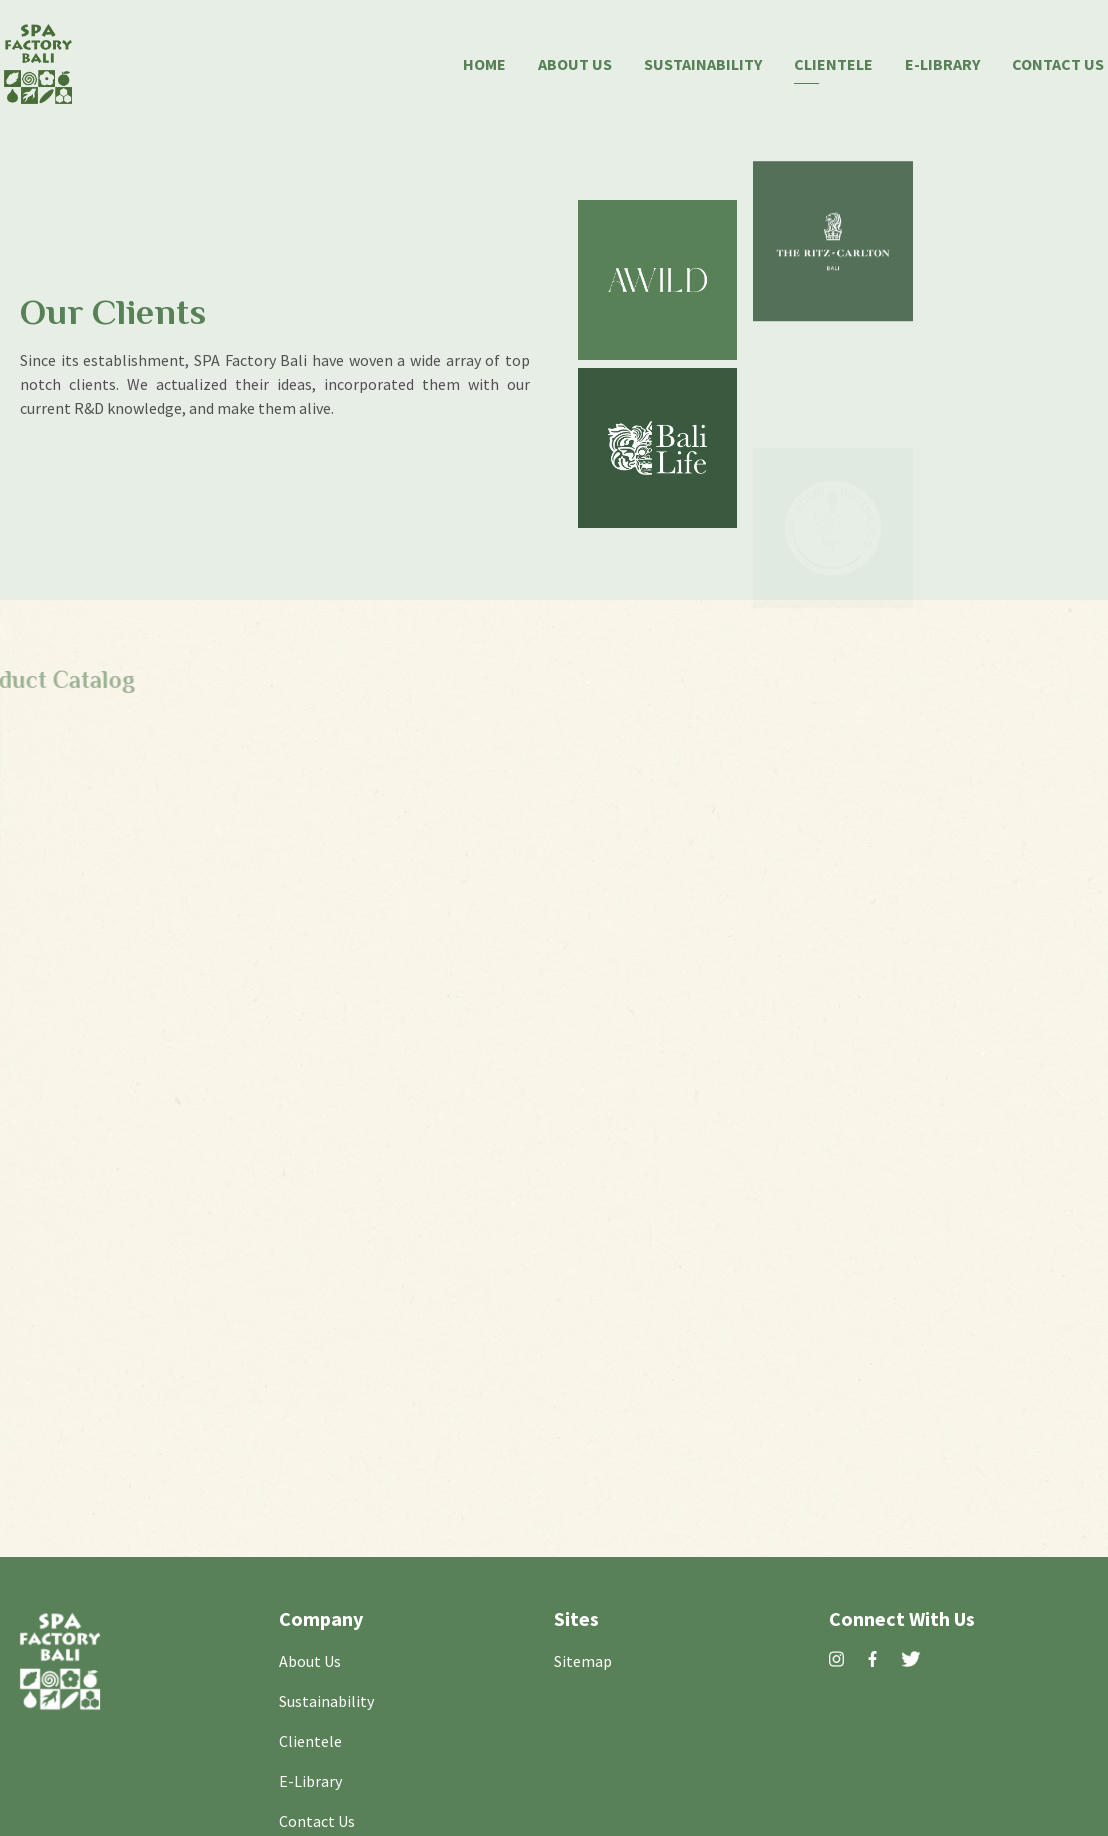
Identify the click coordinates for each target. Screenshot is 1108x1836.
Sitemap (583, 1659)
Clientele (833, 62)
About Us (575, 62)
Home (484, 62)
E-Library (942, 62)
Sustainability (703, 62)
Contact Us (1058, 62)
